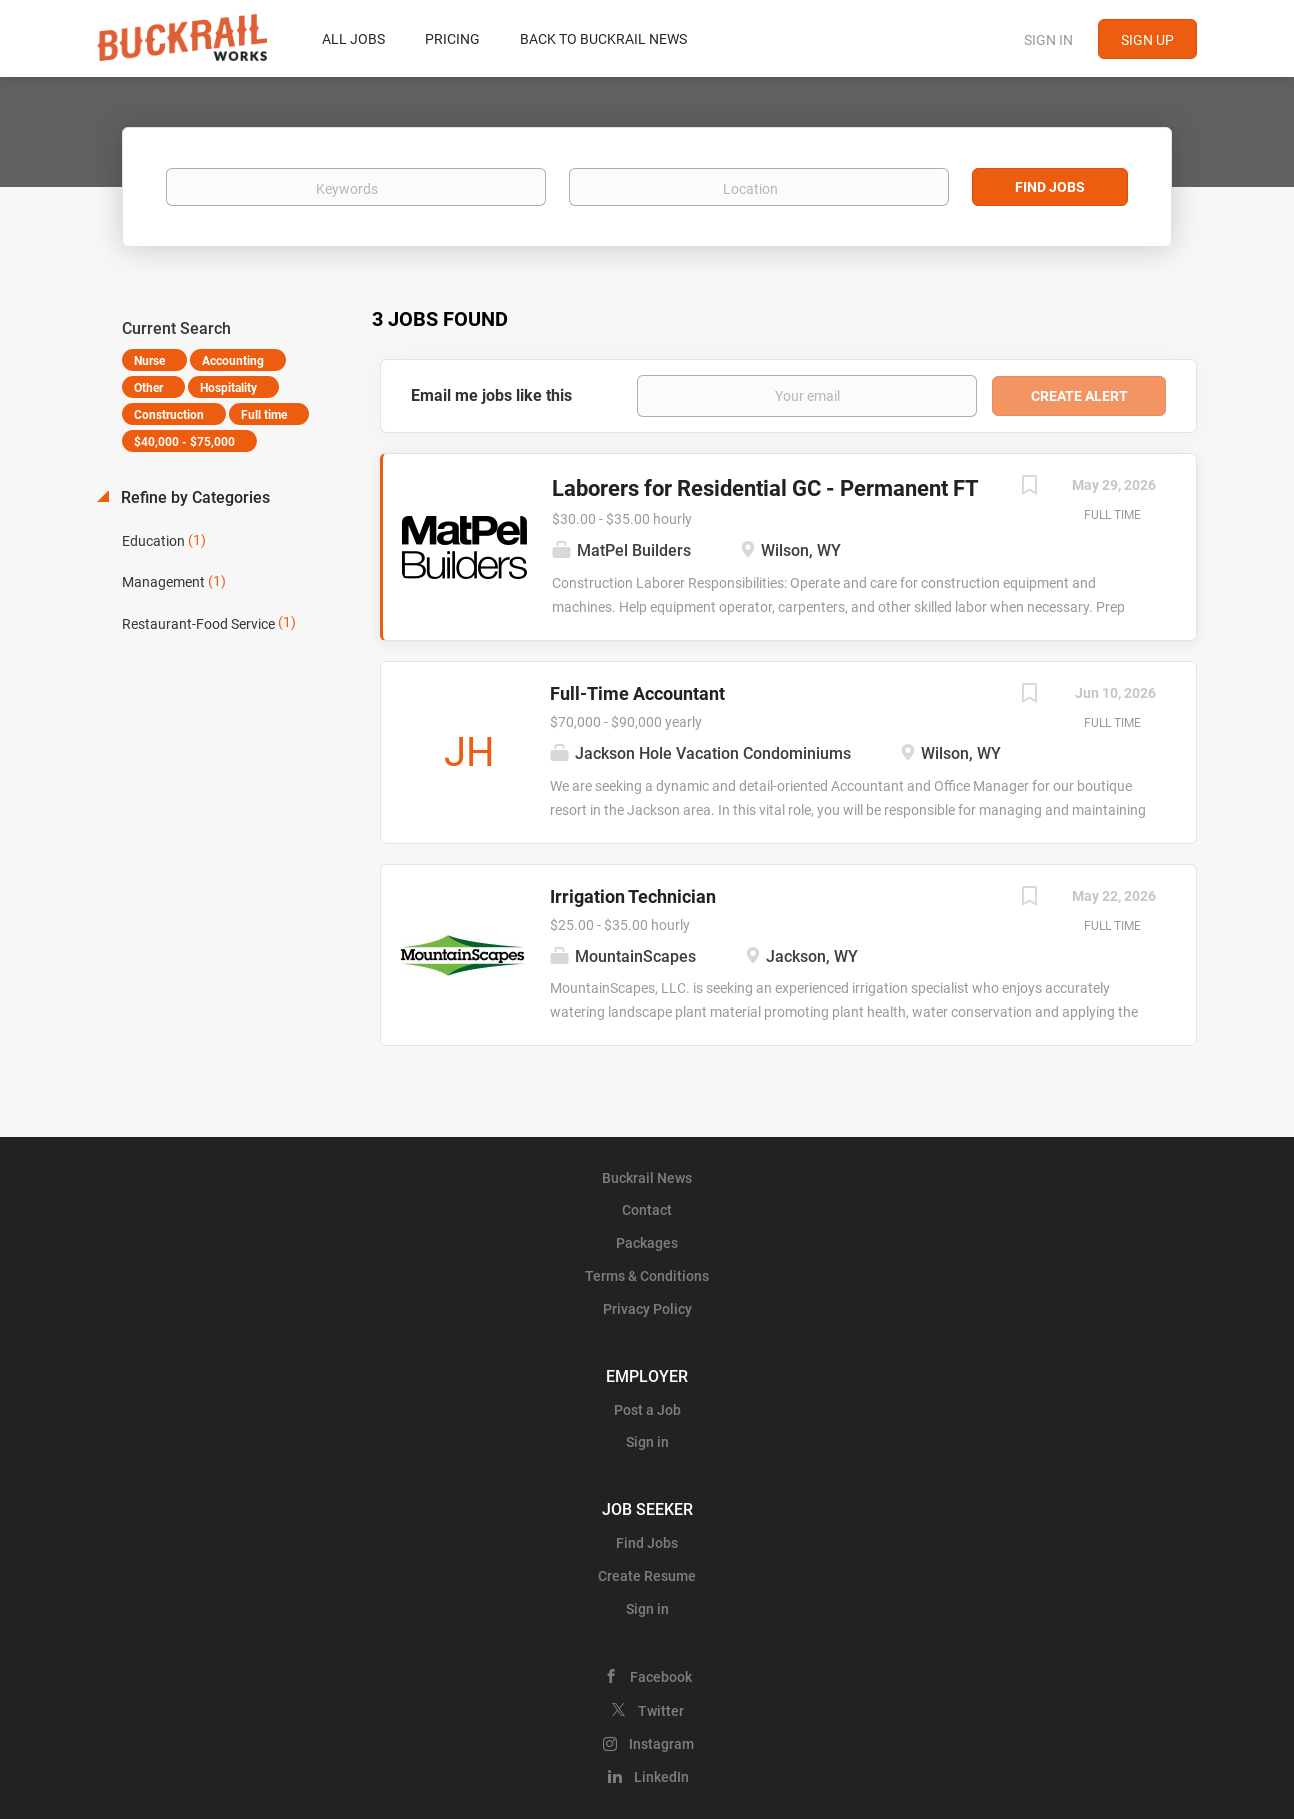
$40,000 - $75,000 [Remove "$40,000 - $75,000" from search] (184, 442)
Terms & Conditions (647, 1276)
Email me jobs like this (491, 395)
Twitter (661, 1711)
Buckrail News (647, 1178)
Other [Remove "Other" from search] (148, 388)
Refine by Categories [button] (193, 497)
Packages (647, 1243)
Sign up (1147, 40)
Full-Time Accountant (637, 693)
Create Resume (647, 1576)
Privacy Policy (647, 1309)
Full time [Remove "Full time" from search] (264, 415)
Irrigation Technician (633, 896)
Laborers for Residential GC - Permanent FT (765, 488)
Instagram (661, 1744)
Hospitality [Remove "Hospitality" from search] (228, 388)
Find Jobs (1050, 187)
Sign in (1048, 40)
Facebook (661, 1677)
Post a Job (647, 1410)
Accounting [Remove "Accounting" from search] (233, 361)
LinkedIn (661, 1777)
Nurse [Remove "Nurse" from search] (149, 361)
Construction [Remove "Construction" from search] (169, 415)
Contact (647, 1210)
